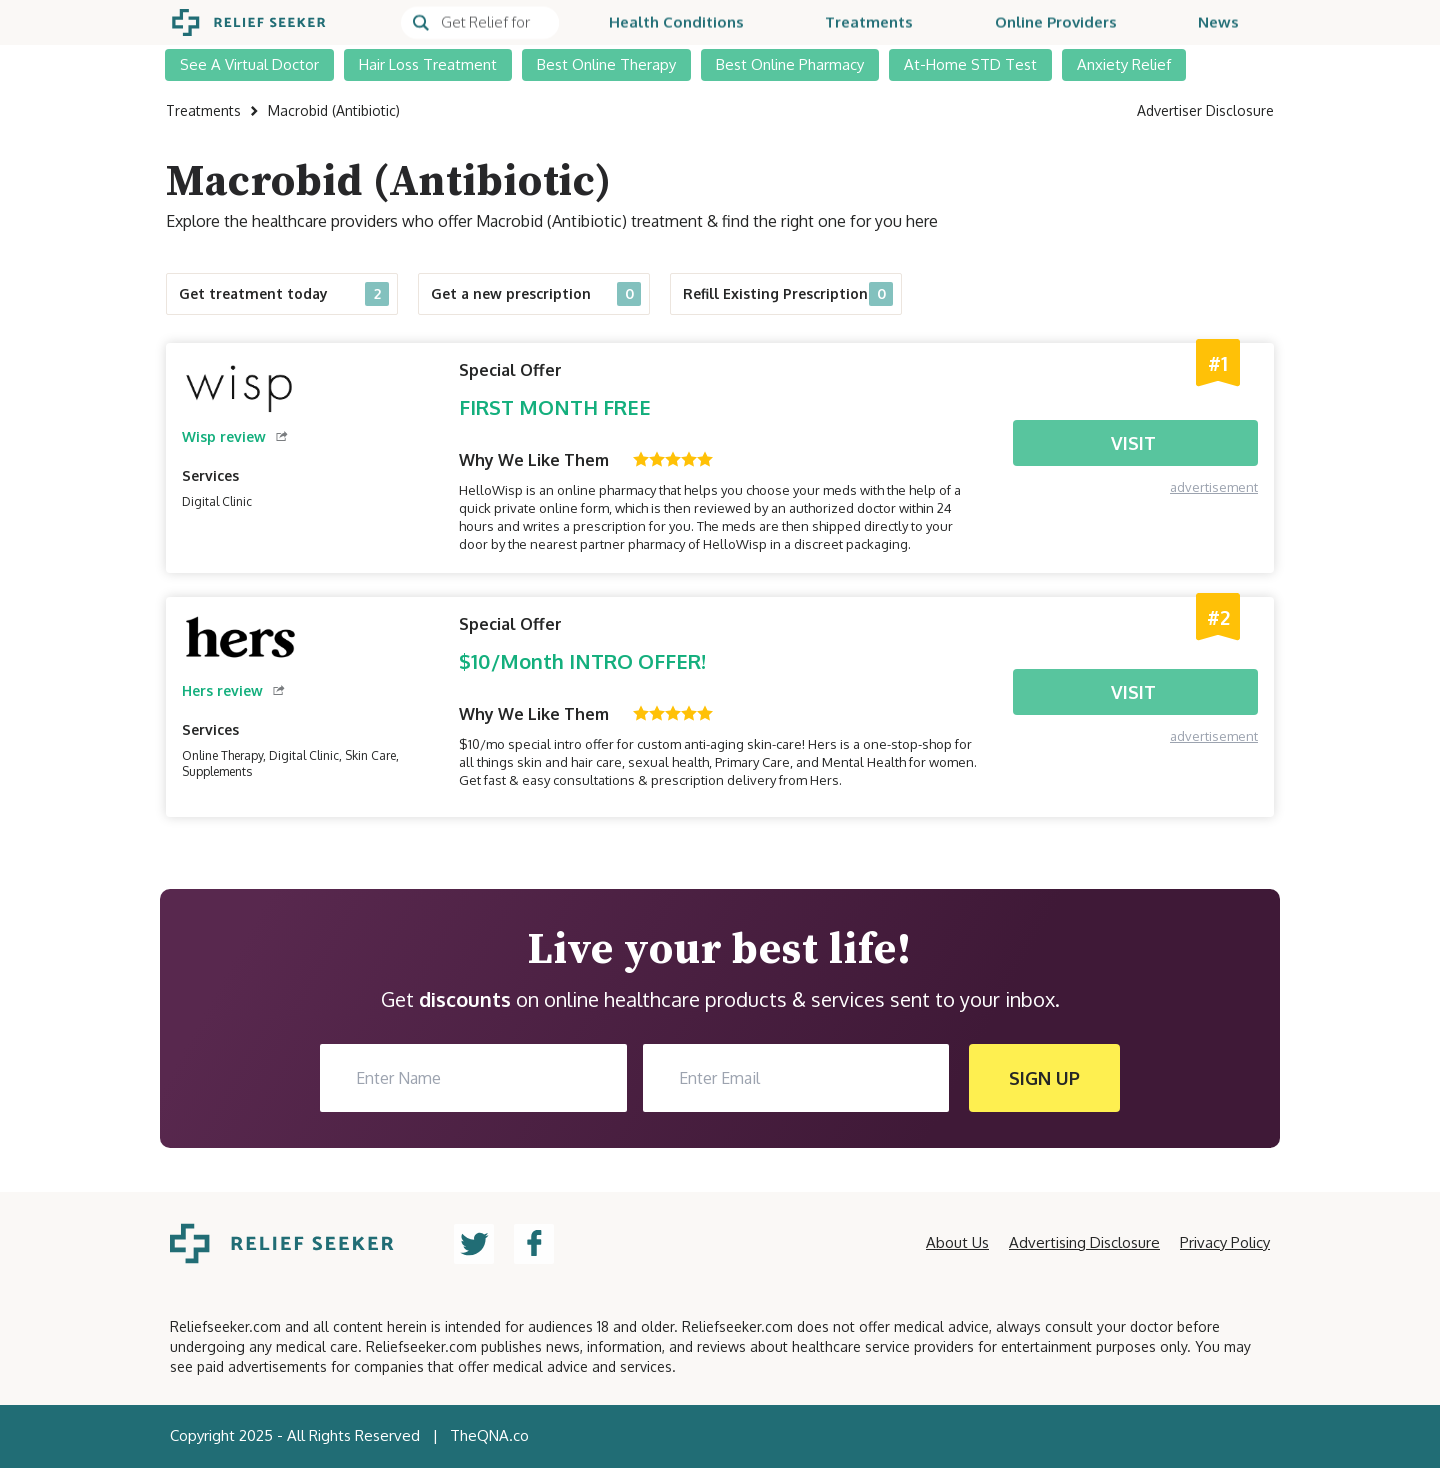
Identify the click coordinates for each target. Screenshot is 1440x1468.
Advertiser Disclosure (1205, 110)
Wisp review (235, 436)
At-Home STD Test (970, 64)
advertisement (1214, 487)
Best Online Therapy (606, 64)
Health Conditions (676, 22)
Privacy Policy (1225, 1242)
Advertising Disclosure (1084, 1242)
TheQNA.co (489, 1435)
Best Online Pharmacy (790, 64)
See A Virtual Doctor (249, 64)
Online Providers (1056, 22)
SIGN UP (1044, 1078)
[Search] (480, 23)
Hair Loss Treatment (428, 64)
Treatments (869, 22)
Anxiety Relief (1124, 64)
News (1218, 22)
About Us (957, 1242)
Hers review (233, 690)
